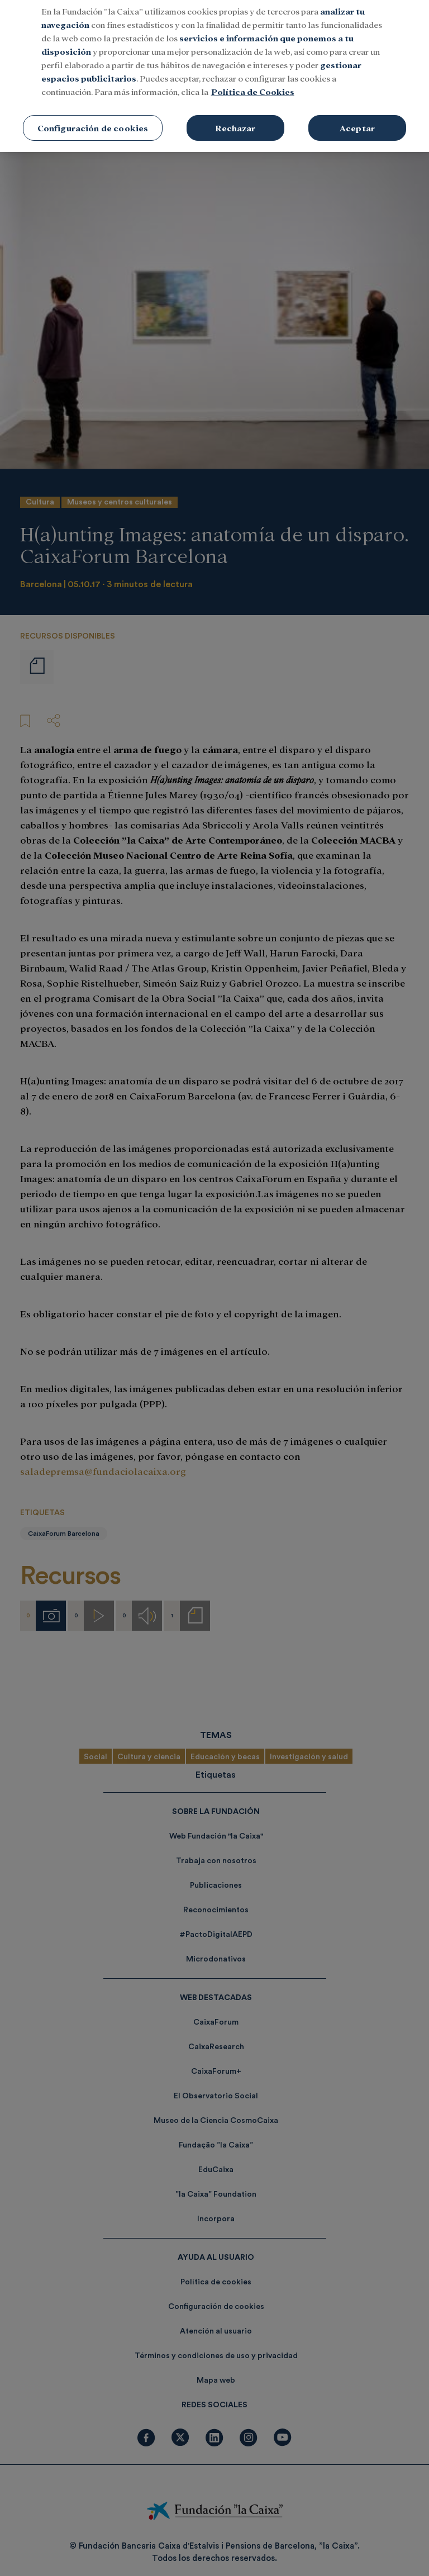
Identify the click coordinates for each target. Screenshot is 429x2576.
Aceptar (357, 114)
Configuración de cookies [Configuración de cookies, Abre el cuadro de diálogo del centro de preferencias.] (93, 114)
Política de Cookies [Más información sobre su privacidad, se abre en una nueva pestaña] (252, 78)
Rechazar (235, 114)
